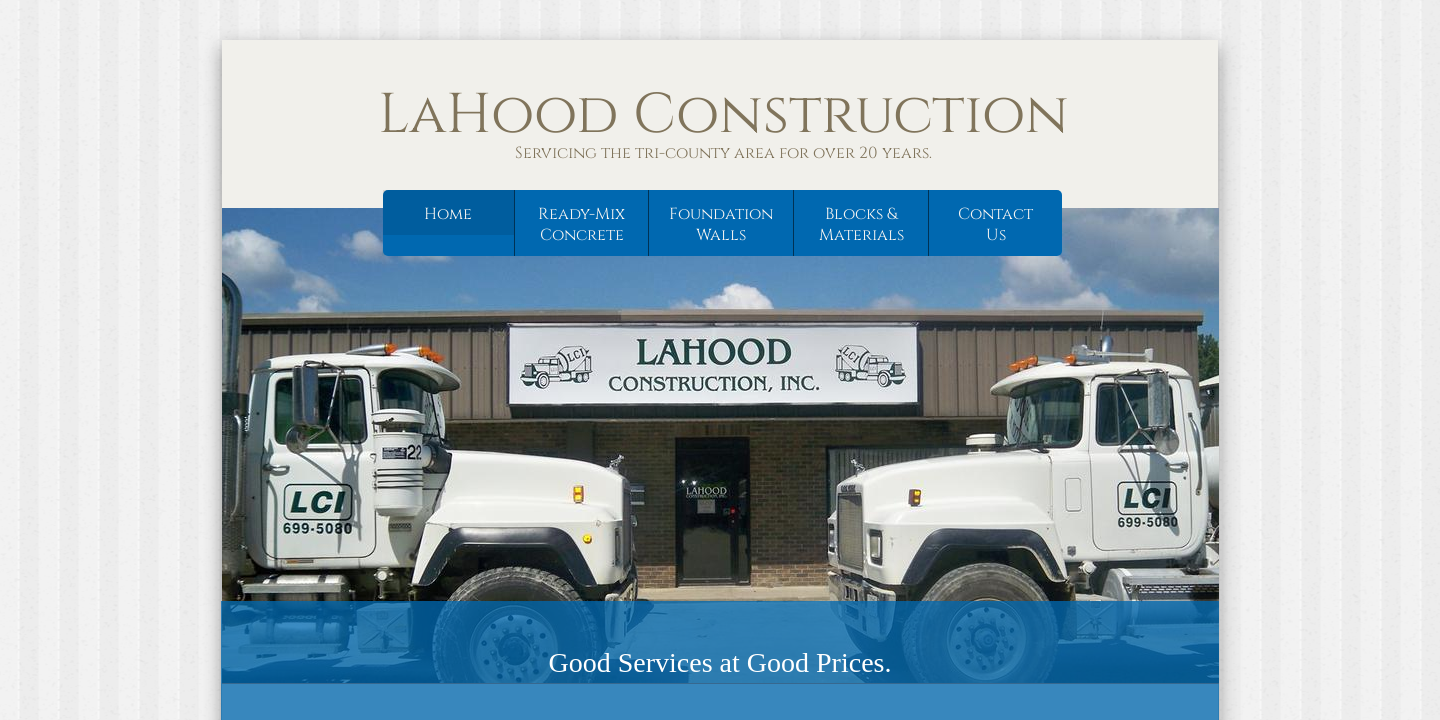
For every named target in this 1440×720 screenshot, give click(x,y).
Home (448, 214)
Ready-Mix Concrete (581, 224)
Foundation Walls (721, 224)
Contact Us (995, 224)
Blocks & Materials (861, 224)
